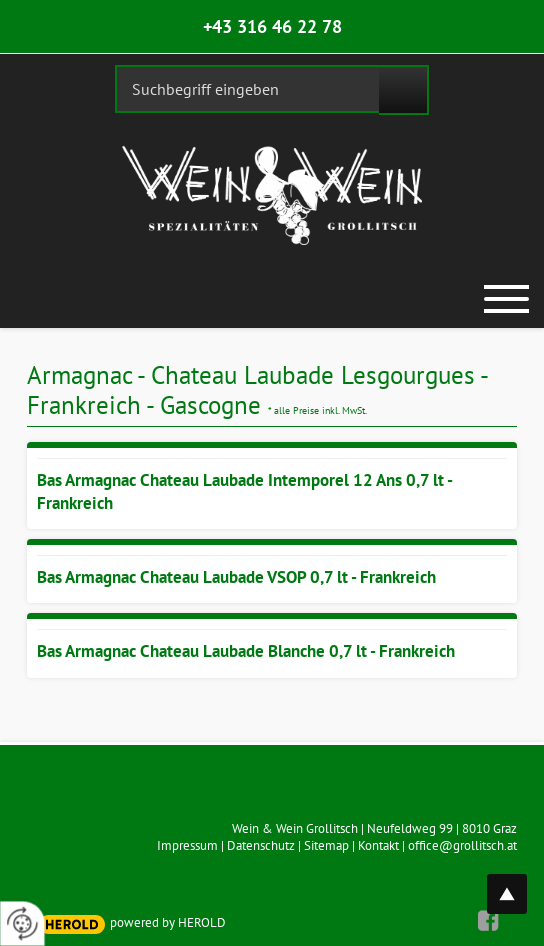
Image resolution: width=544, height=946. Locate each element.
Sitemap (326, 845)
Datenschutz (261, 845)
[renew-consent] (22, 923)
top (518, 882)
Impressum (187, 845)
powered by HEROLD (168, 922)
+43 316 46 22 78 (272, 26)
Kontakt (378, 845)
